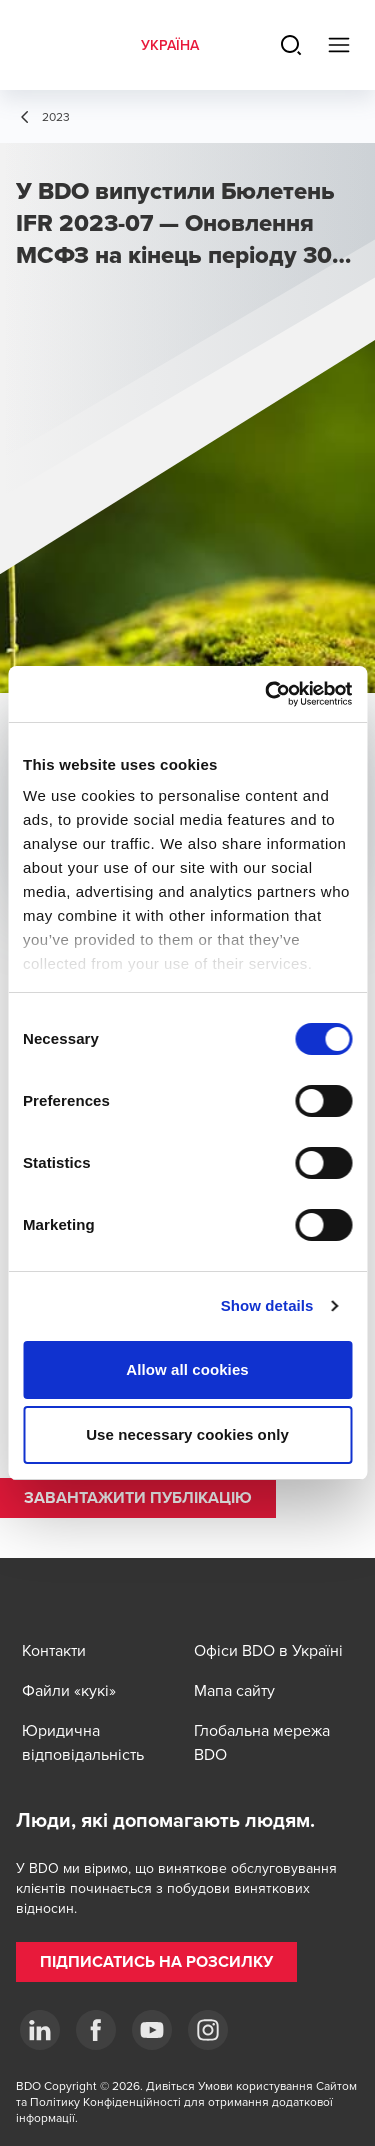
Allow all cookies (187, 1369)
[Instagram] (208, 2030)
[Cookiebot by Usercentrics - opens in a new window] (267, 694)
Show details (267, 1305)
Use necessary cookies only (187, 1434)
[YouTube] (152, 2030)
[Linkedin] (40, 2030)
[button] (138, 1498)
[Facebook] (96, 2030)
